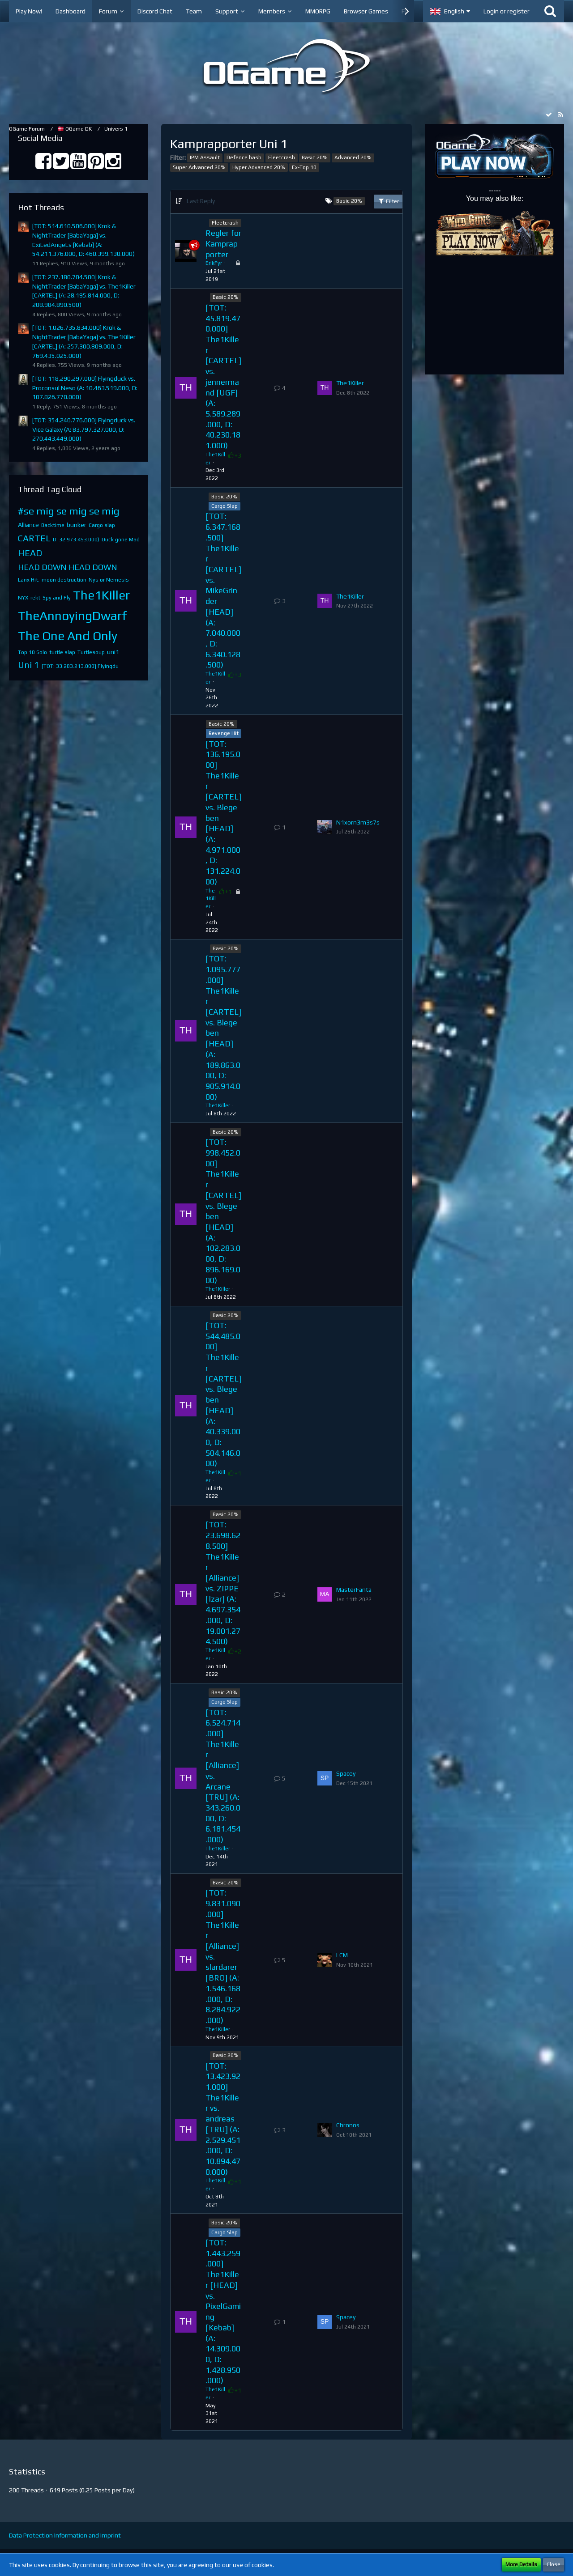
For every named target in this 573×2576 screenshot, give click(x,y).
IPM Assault (205, 157)
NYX (23, 598)
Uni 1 (28, 664)
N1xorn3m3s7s (358, 822)
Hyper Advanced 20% (258, 167)
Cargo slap (102, 525)
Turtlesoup (91, 652)
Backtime (52, 525)
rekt (35, 598)
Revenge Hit (224, 733)
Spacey (345, 1773)
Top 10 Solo (32, 652)
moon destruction (64, 580)
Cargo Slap (224, 506)
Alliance (28, 524)
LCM (342, 1955)
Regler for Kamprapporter (223, 243)
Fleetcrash (281, 157)
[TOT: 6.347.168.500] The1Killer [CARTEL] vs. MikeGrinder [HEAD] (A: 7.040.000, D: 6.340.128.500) (223, 590)
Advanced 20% (353, 157)
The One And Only (67, 636)
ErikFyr (213, 263)
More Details (521, 2564)
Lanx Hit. (28, 580)
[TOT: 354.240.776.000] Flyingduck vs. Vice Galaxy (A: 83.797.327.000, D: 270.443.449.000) (83, 429)
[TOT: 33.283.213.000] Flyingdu (80, 666)
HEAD (30, 553)
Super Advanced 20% (199, 167)
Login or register (506, 11)
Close (553, 2564)
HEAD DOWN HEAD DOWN (67, 567)
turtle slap (62, 652)
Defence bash (244, 157)
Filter (388, 200)
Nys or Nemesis (109, 580)
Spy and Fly (57, 598)
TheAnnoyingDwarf (72, 615)
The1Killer (101, 595)
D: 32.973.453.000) (76, 539)
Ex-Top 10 (304, 167)
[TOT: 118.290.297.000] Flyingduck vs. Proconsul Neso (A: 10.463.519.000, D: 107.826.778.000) (84, 387)
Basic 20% (315, 157)
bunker (76, 524)
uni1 (113, 651)
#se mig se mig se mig (69, 511)
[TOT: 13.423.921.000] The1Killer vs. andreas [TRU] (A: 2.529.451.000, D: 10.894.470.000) (222, 2118)
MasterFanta (354, 1589)
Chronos (347, 2125)
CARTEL (34, 538)
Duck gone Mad (121, 539)
